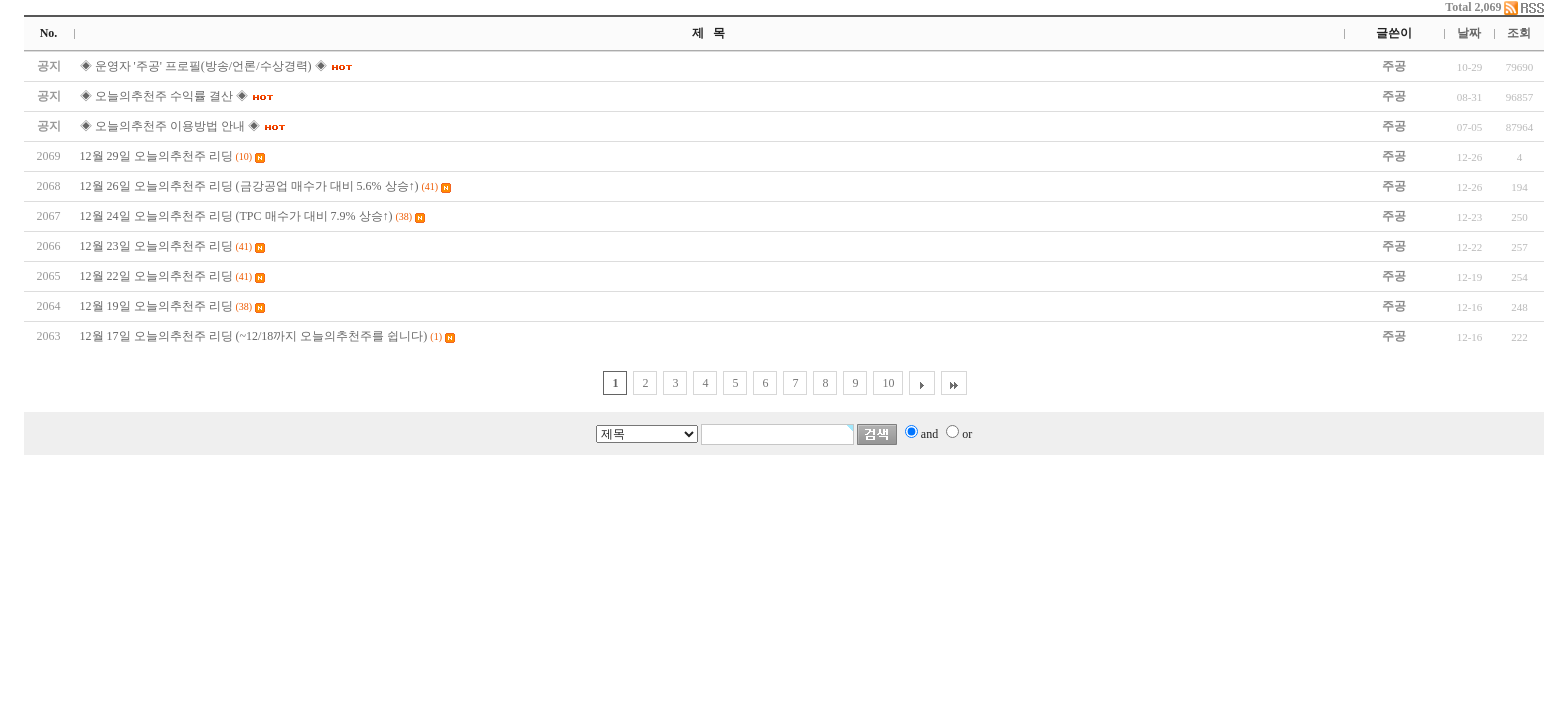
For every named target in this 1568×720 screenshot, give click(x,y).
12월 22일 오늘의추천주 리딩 (156, 276)
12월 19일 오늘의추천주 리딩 (156, 306)
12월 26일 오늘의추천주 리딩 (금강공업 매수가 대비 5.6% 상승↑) (249, 186)
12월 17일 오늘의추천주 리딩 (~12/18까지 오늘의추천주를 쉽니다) (254, 336)
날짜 (1469, 33)
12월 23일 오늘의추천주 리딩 (156, 246)
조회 (1519, 33)
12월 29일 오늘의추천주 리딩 (156, 156)
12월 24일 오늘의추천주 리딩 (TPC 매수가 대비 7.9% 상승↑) (236, 216)
